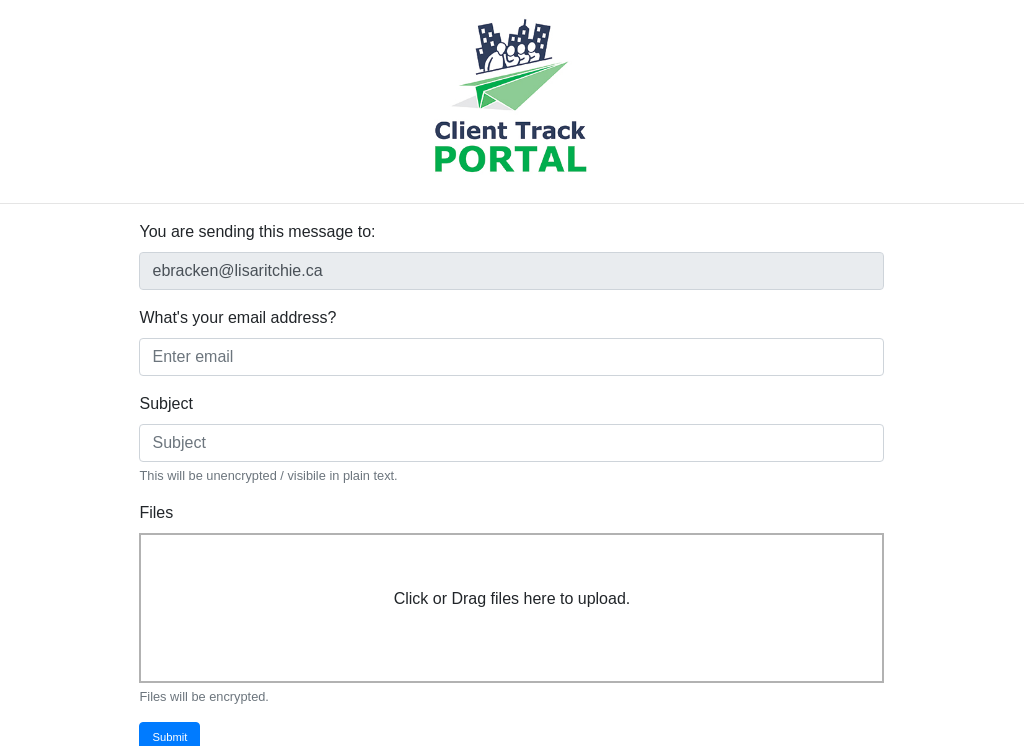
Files (156, 512)
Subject (165, 403)
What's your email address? (237, 317)
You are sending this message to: (257, 231)
